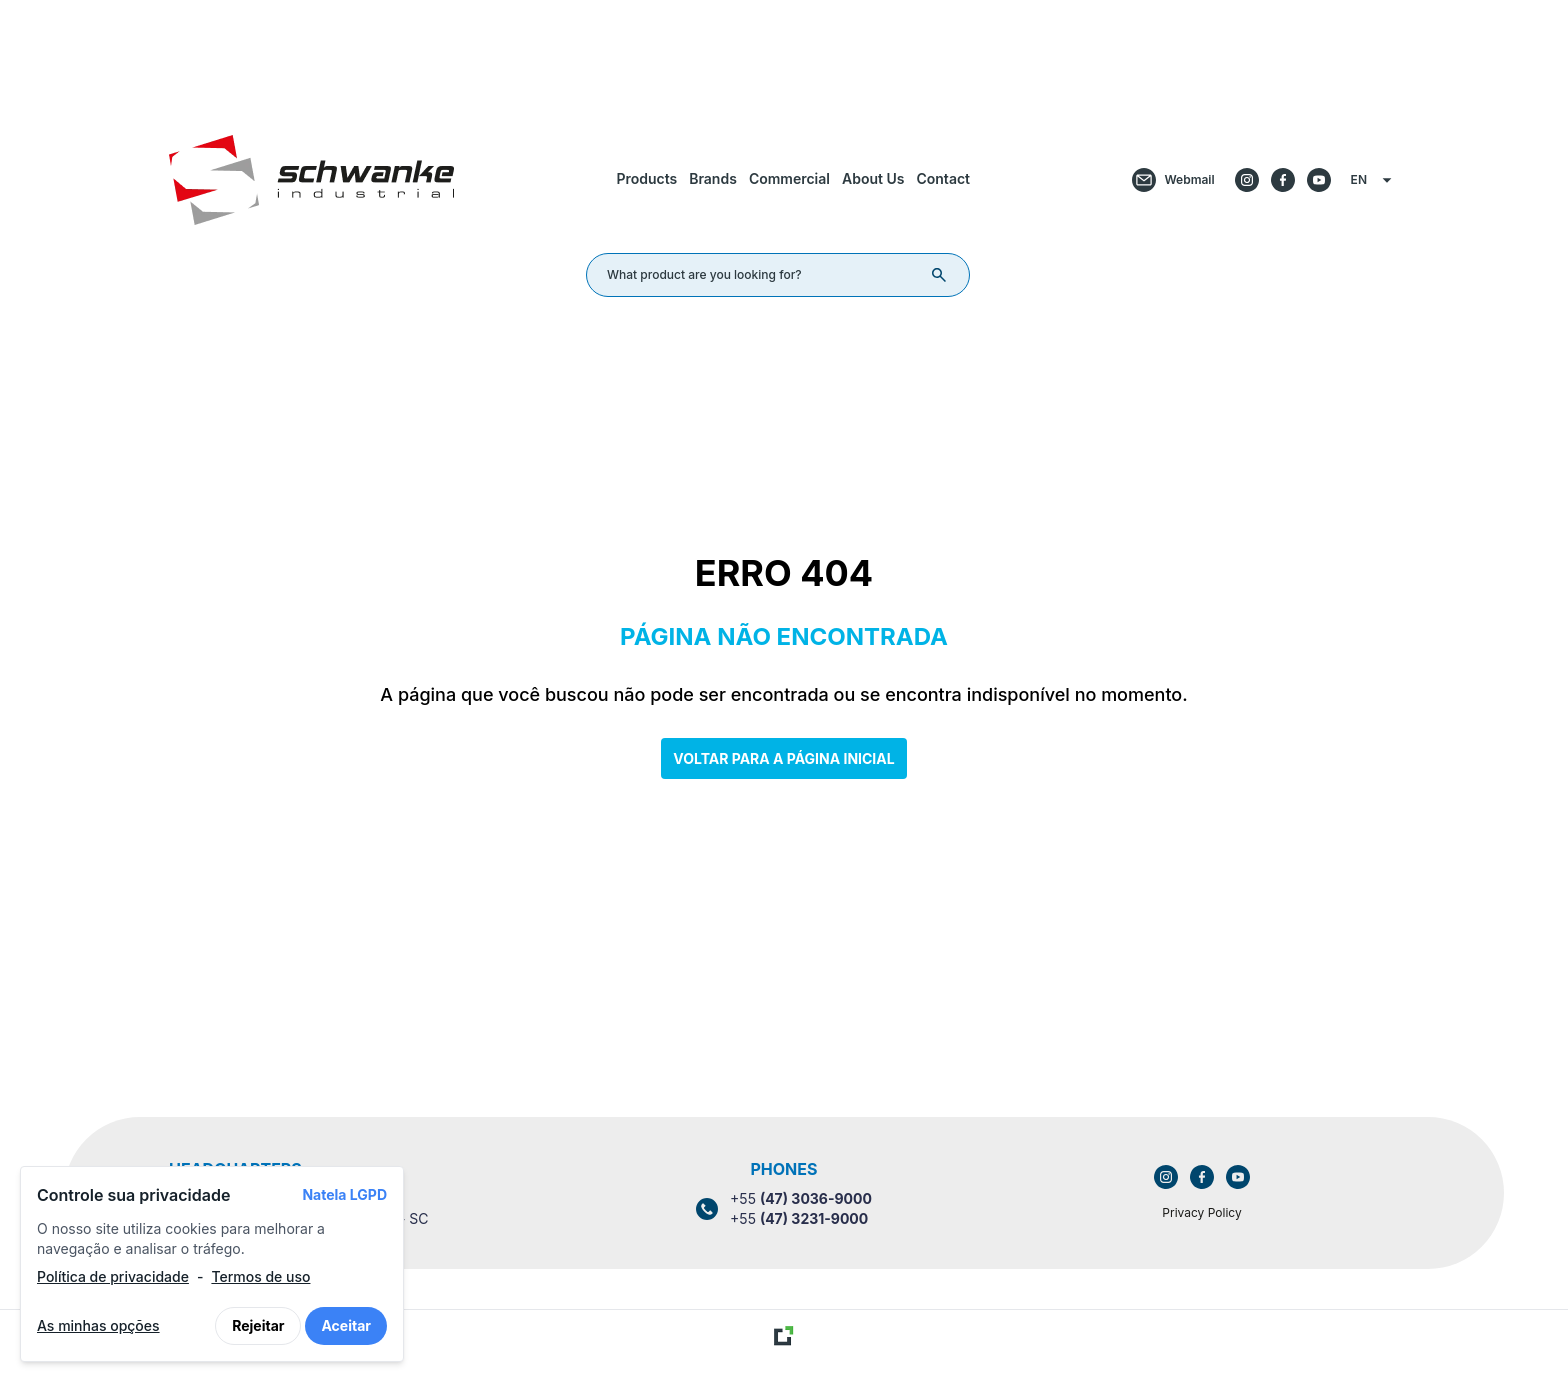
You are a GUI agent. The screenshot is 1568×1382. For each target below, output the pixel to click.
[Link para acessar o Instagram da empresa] (1166, 1177)
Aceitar (346, 1325)
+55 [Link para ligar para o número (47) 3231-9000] (799, 1218)
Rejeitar (258, 1325)
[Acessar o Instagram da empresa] (1247, 180)
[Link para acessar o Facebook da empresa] (1202, 1177)
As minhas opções (98, 1325)
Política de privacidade (113, 1276)
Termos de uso (260, 1276)
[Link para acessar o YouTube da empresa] (1238, 1177)
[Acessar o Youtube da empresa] (1319, 180)
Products (646, 178)
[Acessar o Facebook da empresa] (1283, 180)
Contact (943, 178)
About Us (873, 178)
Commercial (789, 178)
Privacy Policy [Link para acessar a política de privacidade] (1201, 1212)
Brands (713, 178)
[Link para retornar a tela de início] (784, 53)
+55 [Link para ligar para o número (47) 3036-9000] (801, 1198)
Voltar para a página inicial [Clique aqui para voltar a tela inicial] (783, 758)
